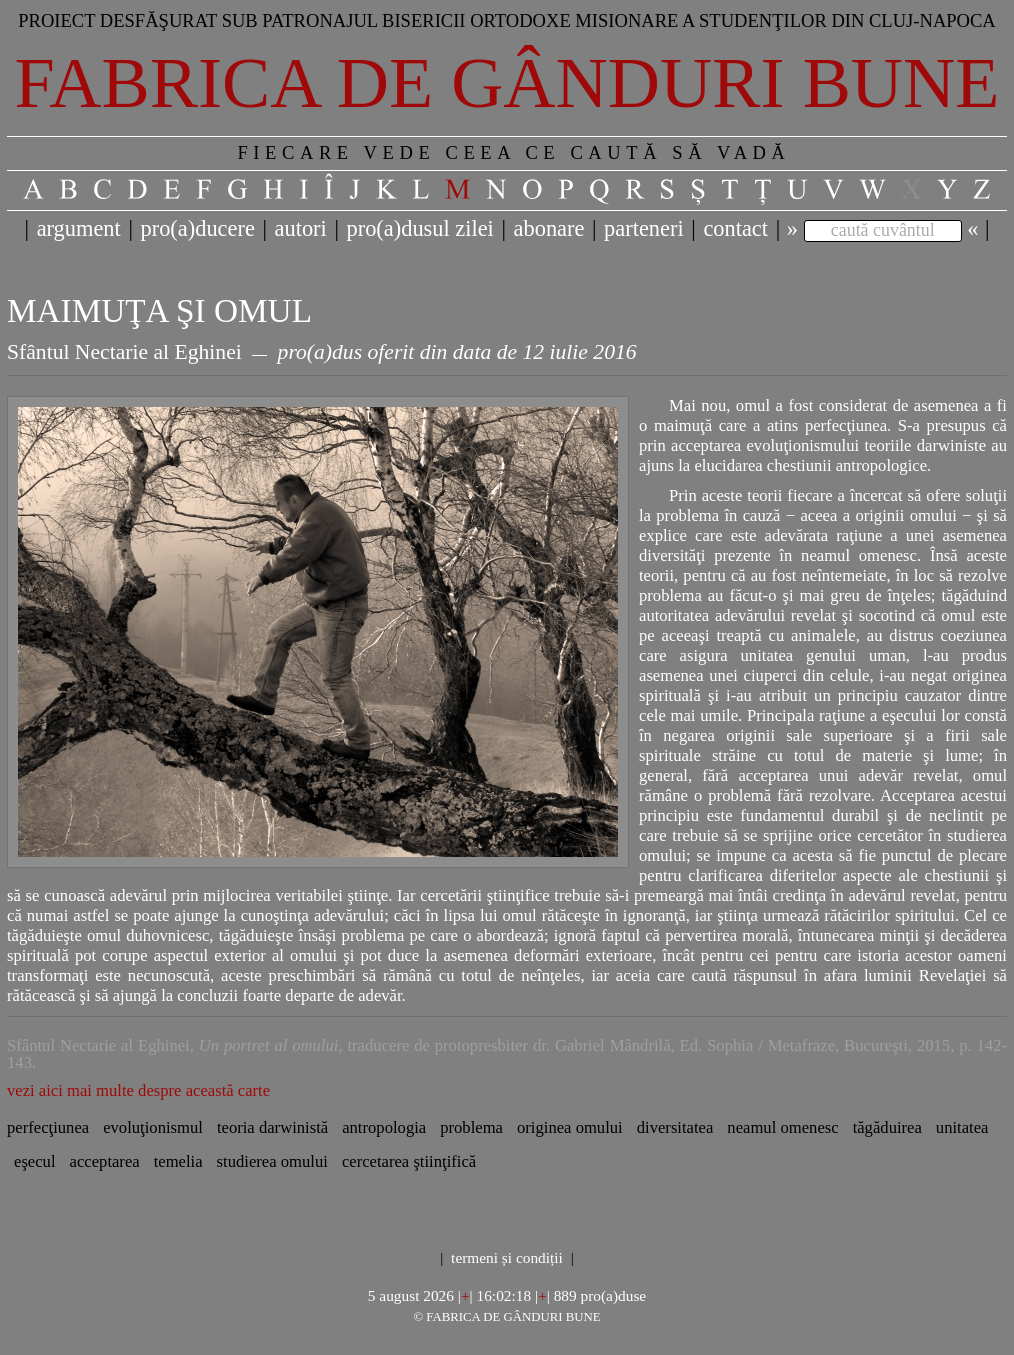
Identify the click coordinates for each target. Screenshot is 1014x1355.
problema (471, 1127)
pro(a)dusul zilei (419, 228)
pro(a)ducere (197, 228)
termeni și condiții (507, 1257)
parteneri (644, 228)
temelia (178, 1161)
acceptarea (105, 1161)
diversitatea (675, 1127)
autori (301, 228)
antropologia (384, 1127)
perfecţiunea (48, 1127)
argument (79, 228)
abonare (549, 228)
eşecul (35, 1161)
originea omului (570, 1127)
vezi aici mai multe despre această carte (138, 1090)
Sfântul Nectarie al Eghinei (124, 352)
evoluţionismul (153, 1127)
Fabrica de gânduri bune (507, 83)
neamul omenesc (782, 1127)
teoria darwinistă (272, 1127)
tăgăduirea (887, 1127)
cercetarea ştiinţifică (409, 1161)
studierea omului (272, 1161)
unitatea (962, 1127)
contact (735, 228)
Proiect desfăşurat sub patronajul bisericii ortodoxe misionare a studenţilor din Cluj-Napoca (507, 20)
